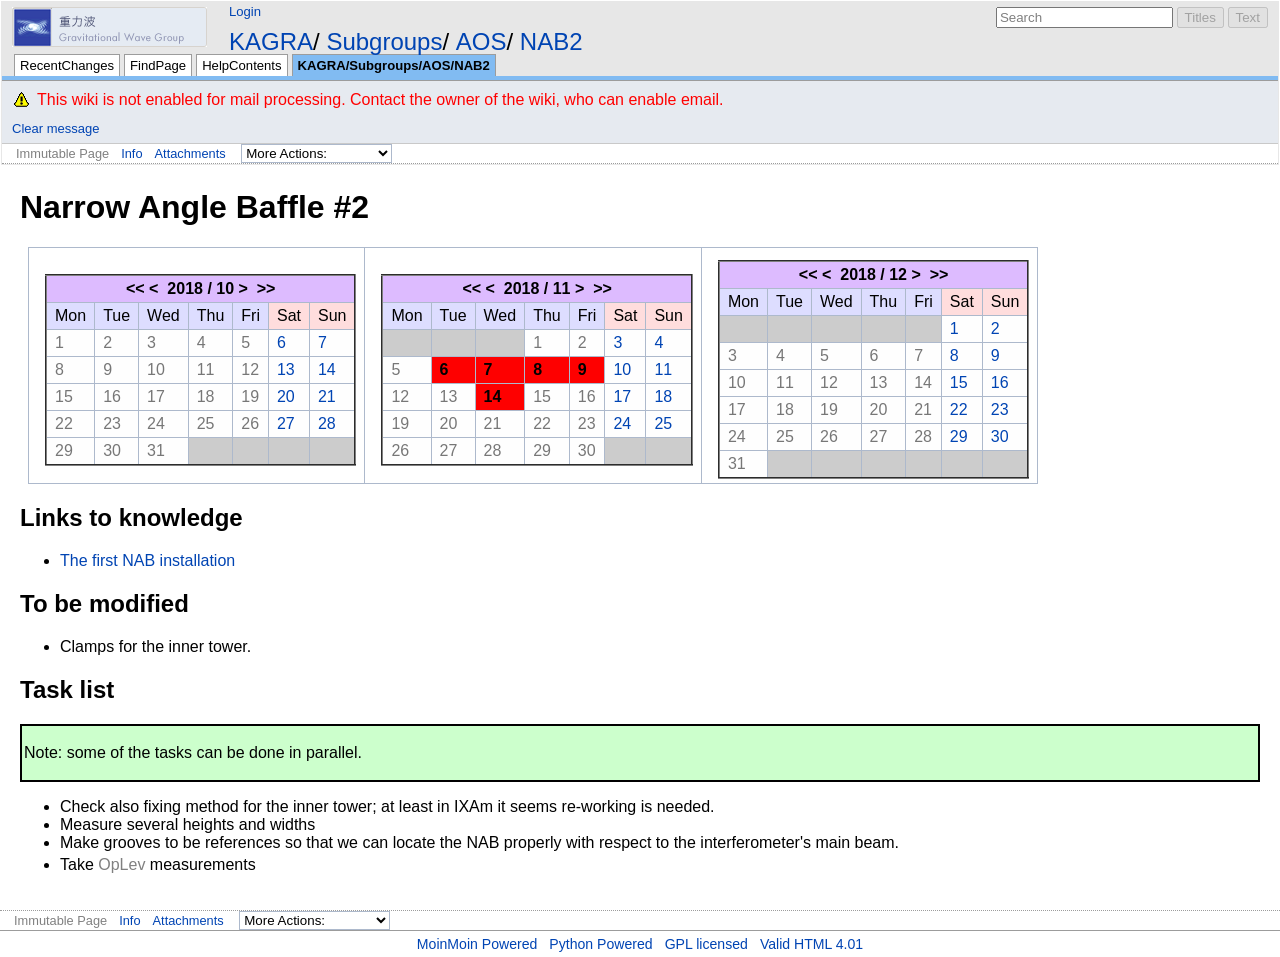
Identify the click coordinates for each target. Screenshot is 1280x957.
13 (286, 369)
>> (266, 288)
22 (64, 423)
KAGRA (271, 41)
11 (206, 369)
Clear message (55, 128)
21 (327, 396)
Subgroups (384, 41)
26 (250, 423)
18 (206, 396)
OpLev (121, 864)
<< (135, 288)
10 (156, 369)
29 (64, 450)
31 (156, 450)
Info (131, 153)
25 (206, 423)
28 (327, 423)
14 (327, 369)
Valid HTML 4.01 (811, 944)
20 (286, 396)
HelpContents (241, 65)
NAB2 (551, 41)
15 (64, 396)
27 (286, 423)
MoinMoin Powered (477, 944)
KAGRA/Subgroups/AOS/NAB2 (394, 65)
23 (112, 423)
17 (156, 396)
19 (250, 396)
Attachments (190, 153)
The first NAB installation (147, 560)
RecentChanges (67, 65)
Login (245, 11)
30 (112, 450)
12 (250, 369)
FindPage (158, 65)
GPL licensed (706, 944)
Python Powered (600, 944)
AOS (481, 41)
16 (112, 396)
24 (156, 423)
